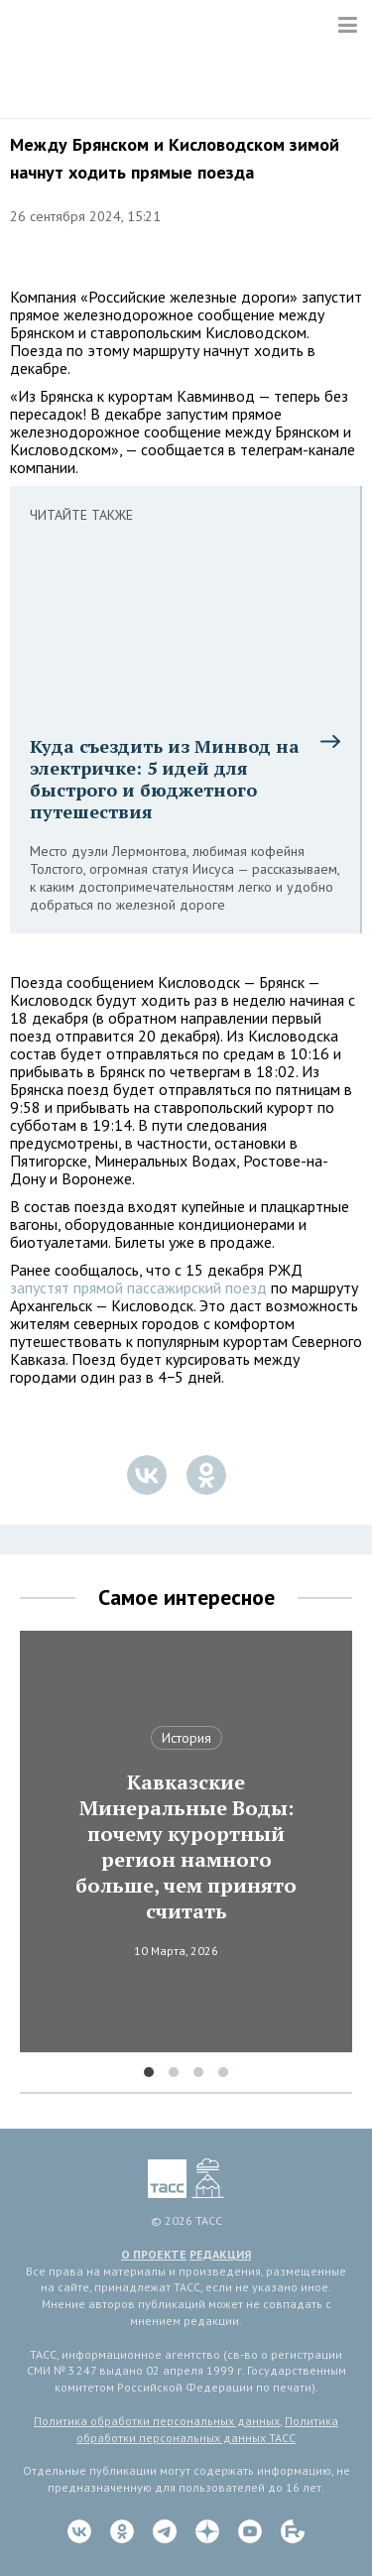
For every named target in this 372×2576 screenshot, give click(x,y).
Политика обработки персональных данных (157, 2420)
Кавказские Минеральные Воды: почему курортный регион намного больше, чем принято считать (186, 1847)
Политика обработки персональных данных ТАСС (207, 2429)
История (186, 1738)
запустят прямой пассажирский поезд (138, 1287)
